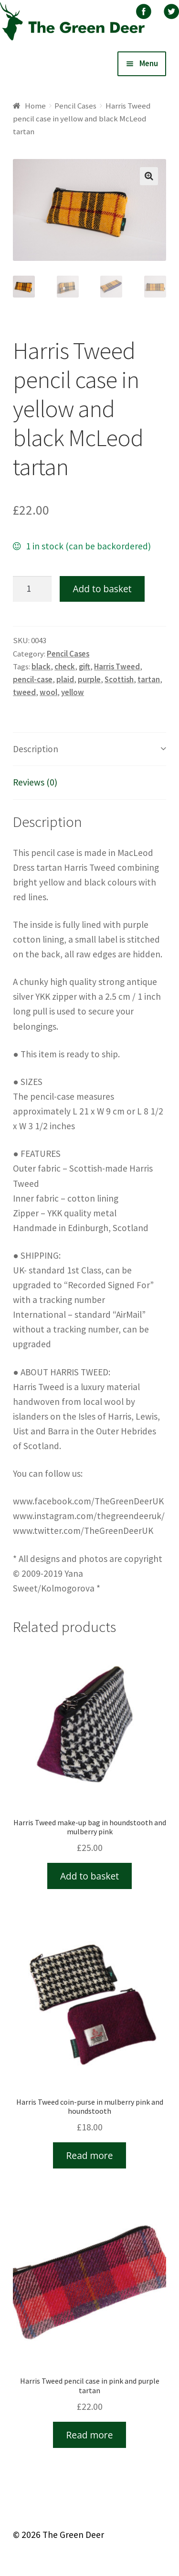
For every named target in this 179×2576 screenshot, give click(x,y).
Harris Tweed (117, 666)
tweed (24, 692)
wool (48, 692)
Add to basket (102, 588)
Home (35, 105)
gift (84, 666)
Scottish (119, 679)
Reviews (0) (35, 782)
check (64, 666)
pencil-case (33, 679)
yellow (72, 692)
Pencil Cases (75, 105)
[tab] (89, 749)
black (41, 666)
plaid (65, 679)
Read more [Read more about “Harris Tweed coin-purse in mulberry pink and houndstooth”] (89, 2155)
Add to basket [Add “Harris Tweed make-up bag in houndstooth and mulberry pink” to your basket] (89, 1876)
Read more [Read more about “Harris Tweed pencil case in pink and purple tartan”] (89, 2434)
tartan (148, 679)
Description (35, 749)
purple (89, 679)
